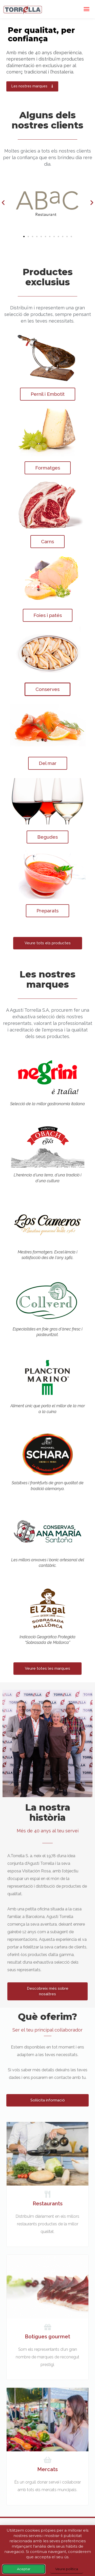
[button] (86, 9)
